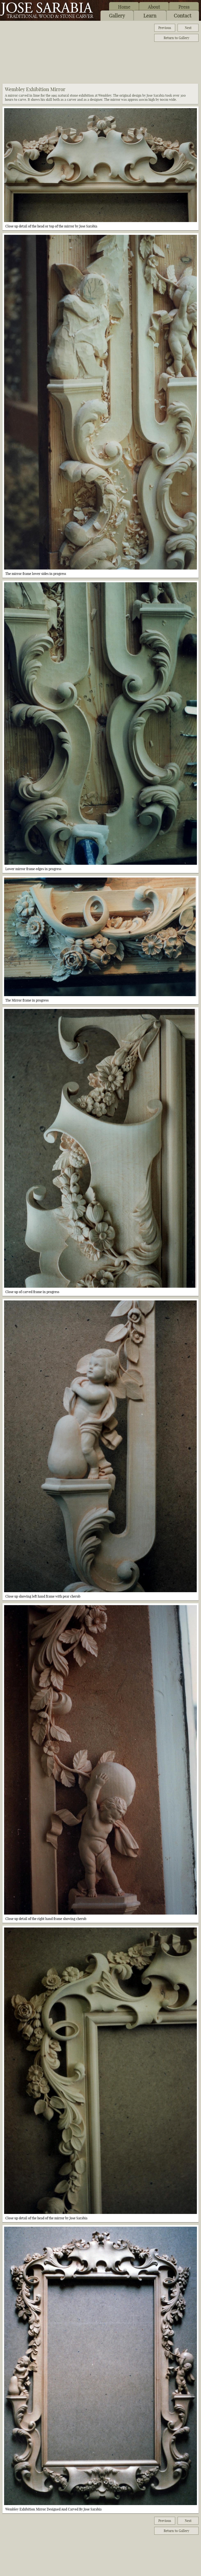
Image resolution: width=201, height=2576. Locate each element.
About (154, 7)
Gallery (117, 16)
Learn (149, 16)
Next (188, 28)
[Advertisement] (63, 52)
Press (184, 7)
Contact (182, 16)
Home (124, 7)
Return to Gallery (176, 38)
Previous (164, 28)
